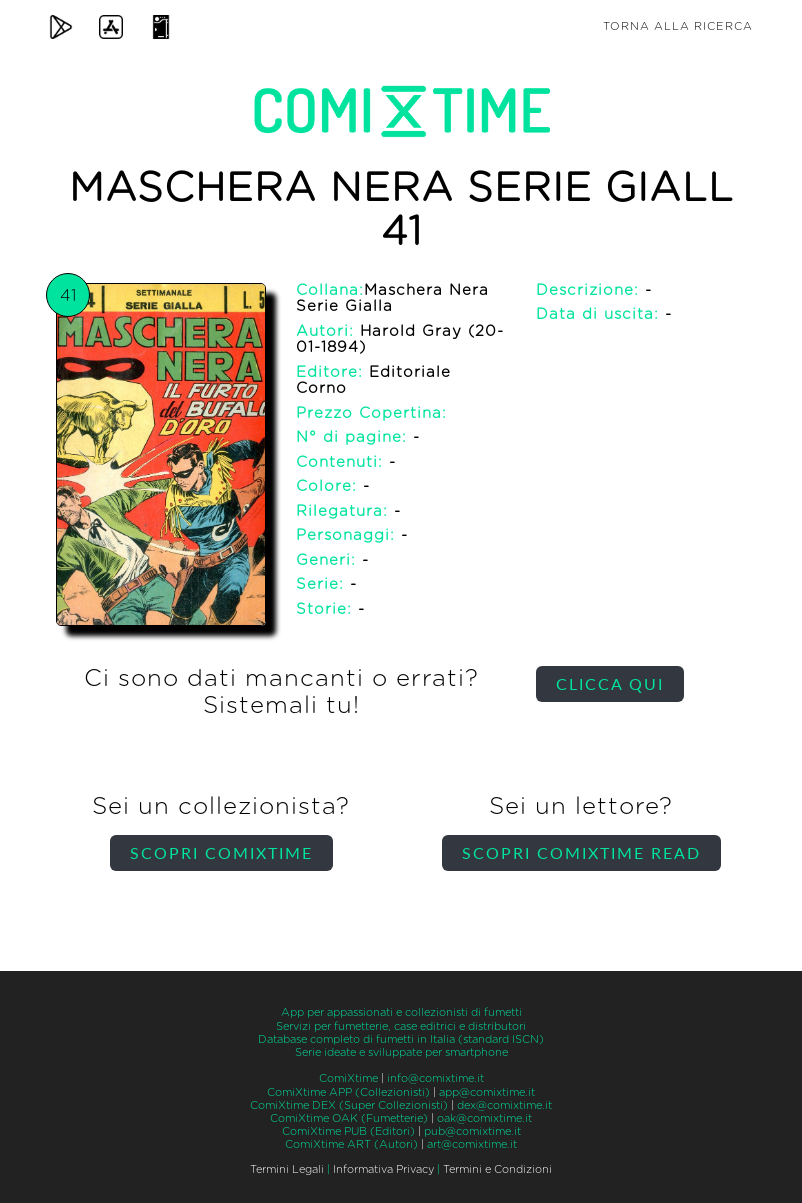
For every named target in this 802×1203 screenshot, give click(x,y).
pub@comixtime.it (472, 1131)
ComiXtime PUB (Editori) (348, 1131)
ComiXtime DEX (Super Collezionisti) (349, 1105)
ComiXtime (348, 1078)
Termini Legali (287, 1169)
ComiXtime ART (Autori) (351, 1144)
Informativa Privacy (383, 1169)
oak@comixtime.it (484, 1118)
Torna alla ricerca (678, 26)
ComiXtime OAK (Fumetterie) (349, 1118)
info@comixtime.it (435, 1078)
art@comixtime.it (472, 1144)
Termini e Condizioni (497, 1169)
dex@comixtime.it (504, 1105)
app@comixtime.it (487, 1092)
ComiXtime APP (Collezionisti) (348, 1092)
